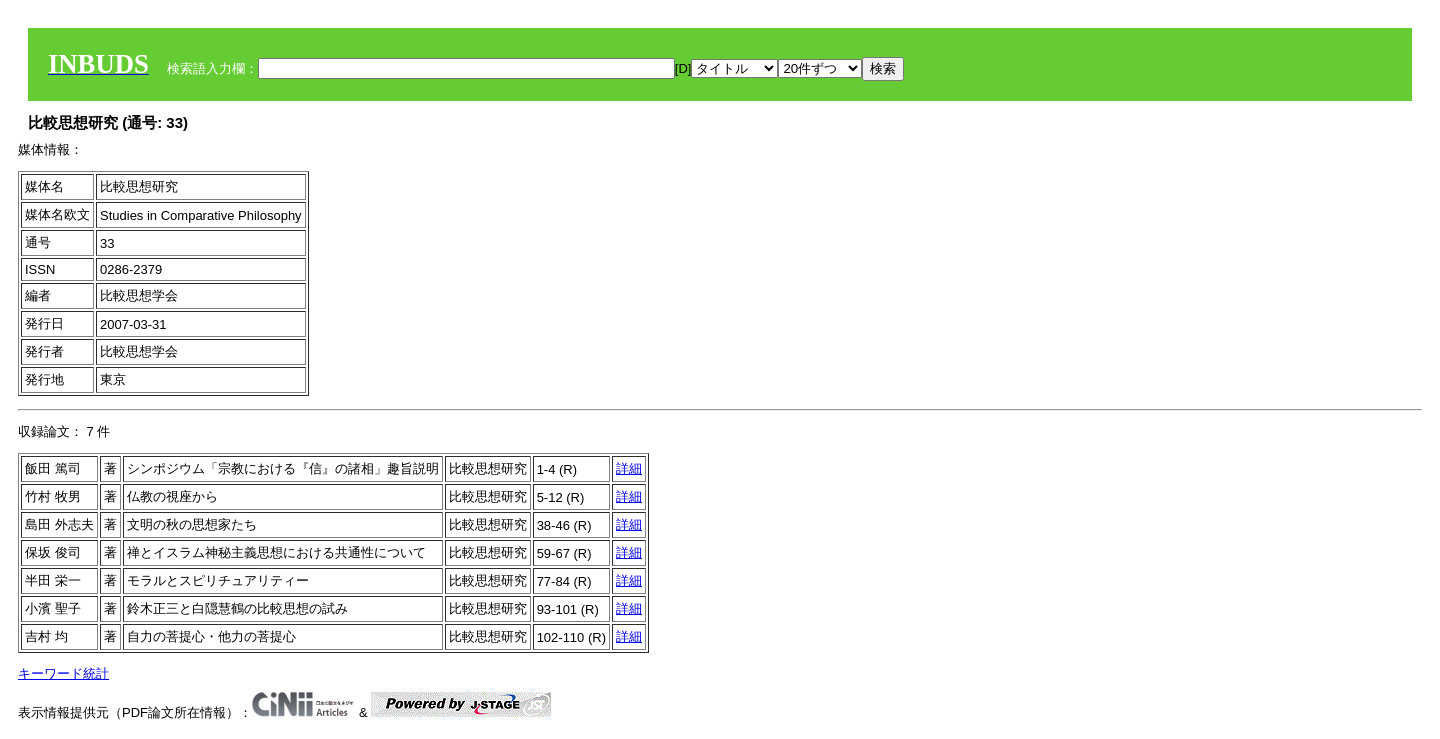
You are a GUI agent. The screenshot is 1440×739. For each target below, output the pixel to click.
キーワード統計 (63, 673)
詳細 (629, 468)
